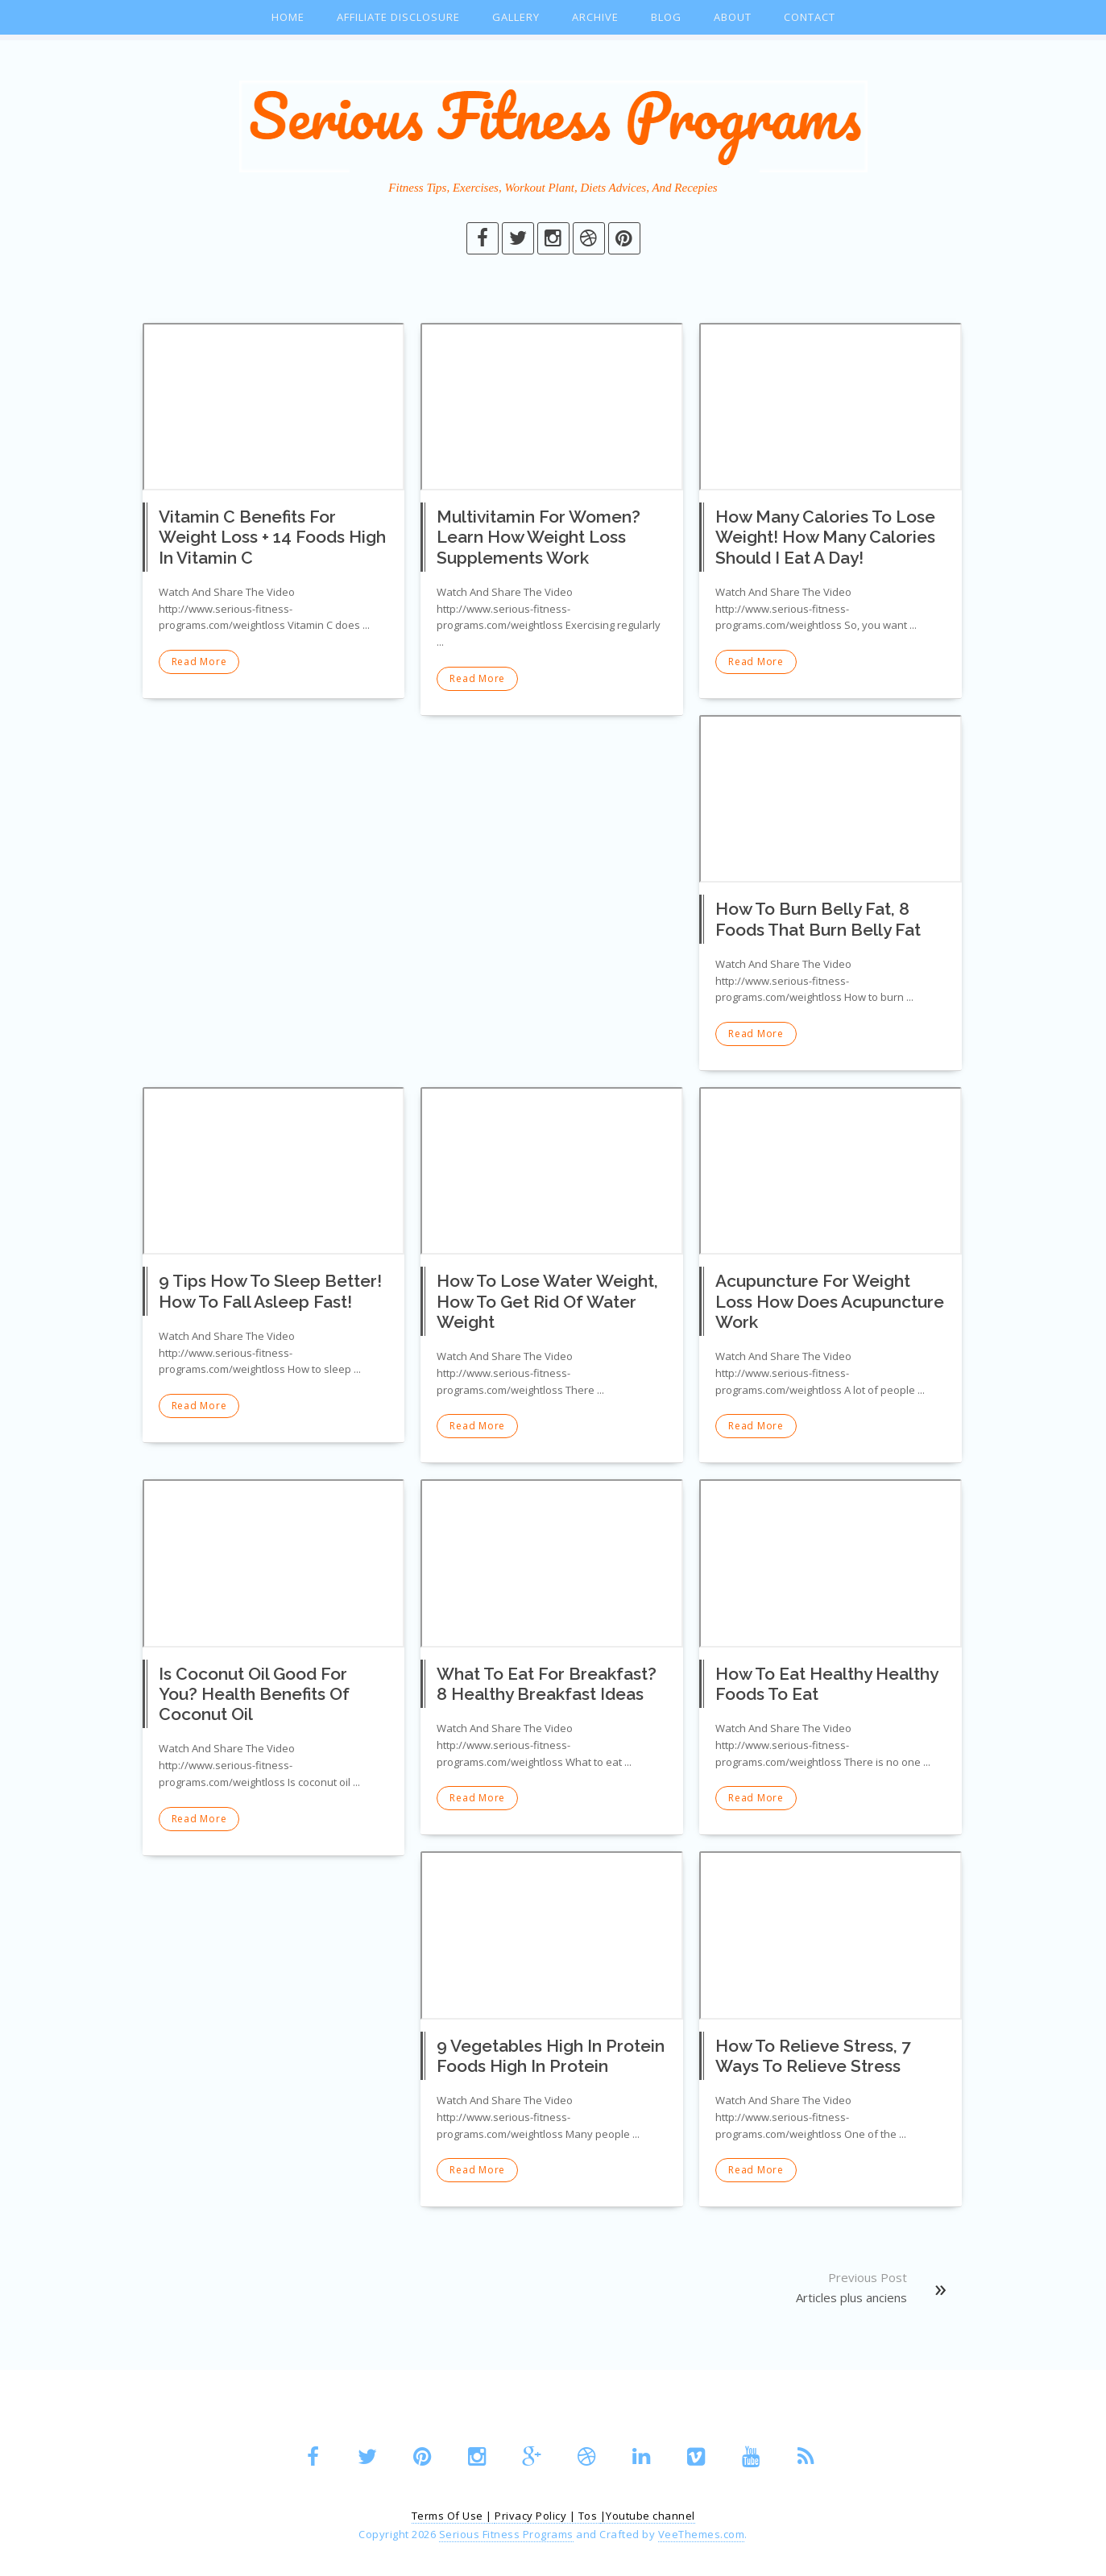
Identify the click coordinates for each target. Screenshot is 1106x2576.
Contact (809, 17)
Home (287, 17)
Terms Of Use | (453, 2515)
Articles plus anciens (851, 2297)
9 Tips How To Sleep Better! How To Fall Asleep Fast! (270, 1291)
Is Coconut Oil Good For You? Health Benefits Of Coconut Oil (254, 1694)
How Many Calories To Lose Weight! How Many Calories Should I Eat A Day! (825, 537)
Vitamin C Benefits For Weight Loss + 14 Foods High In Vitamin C (272, 537)
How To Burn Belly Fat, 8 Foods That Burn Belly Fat (818, 919)
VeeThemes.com (701, 2534)
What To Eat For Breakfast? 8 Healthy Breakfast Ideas (547, 1684)
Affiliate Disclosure (398, 17)
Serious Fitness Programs (506, 2534)
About (733, 17)
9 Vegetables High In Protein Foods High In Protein (551, 2056)
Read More (199, 661)
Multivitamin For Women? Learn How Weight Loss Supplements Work (538, 537)
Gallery (516, 17)
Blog (666, 17)
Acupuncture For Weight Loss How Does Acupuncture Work (829, 1301)
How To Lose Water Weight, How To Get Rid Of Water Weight (547, 1301)
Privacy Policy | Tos (547, 2515)
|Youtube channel (647, 2515)
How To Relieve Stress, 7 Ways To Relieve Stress (813, 2056)
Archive (595, 17)
